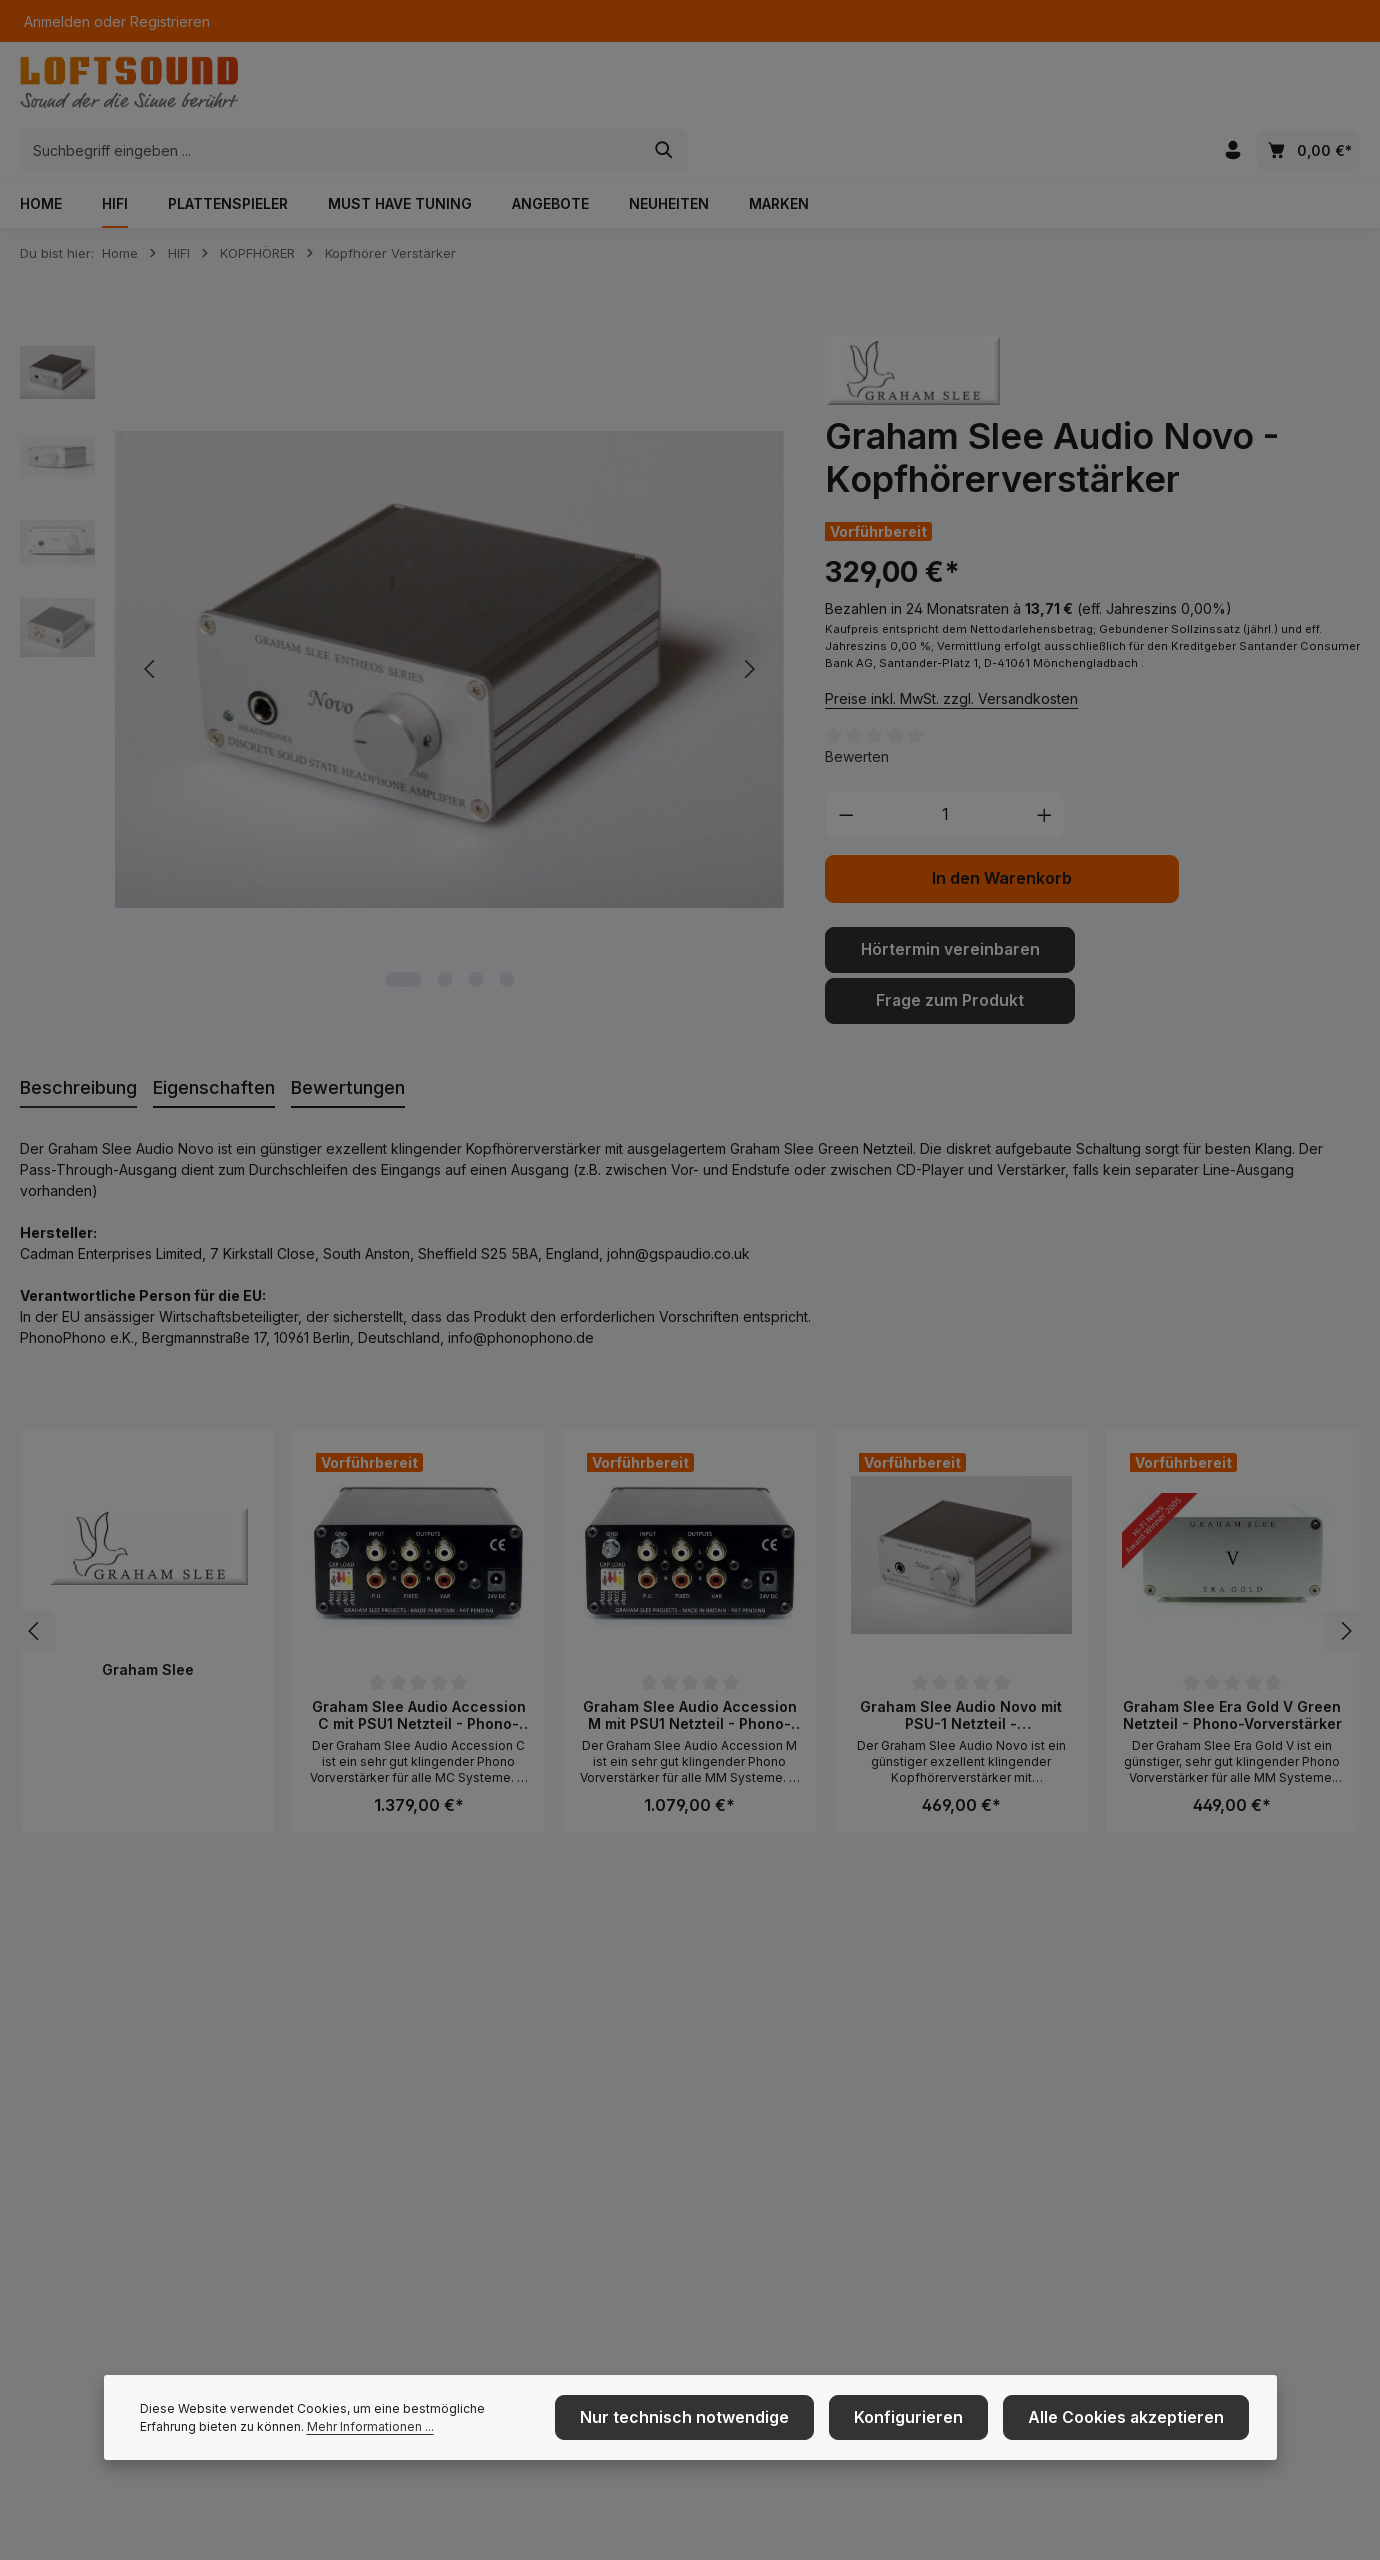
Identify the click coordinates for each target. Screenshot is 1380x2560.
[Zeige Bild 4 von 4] (506, 939)
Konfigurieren (944, 2430)
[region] (402, 629)
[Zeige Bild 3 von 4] (475, 939)
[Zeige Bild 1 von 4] (403, 939)
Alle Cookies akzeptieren (1139, 2430)
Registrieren (170, 21)
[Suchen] (1000, 90)
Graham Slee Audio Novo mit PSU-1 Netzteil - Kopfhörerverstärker (961, 1669)
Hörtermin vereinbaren (950, 908)
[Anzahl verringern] (846, 775)
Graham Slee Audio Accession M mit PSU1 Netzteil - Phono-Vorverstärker (690, 1669)
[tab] (78, 1042)
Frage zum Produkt (950, 956)
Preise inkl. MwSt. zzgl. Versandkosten (951, 657)
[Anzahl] (945, 775)
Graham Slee (148, 1623)
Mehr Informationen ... (311, 2439)
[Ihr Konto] (1231, 90)
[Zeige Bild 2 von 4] (444, 939)
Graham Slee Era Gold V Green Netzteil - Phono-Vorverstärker (1232, 1669)
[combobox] (667, 90)
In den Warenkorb (1002, 838)
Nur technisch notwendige (742, 2430)
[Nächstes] (1345, 1585)
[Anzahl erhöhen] (1045, 775)
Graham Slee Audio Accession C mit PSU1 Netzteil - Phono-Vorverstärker (419, 1669)
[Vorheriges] (35, 1585)
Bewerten (857, 716)
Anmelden (57, 21)
